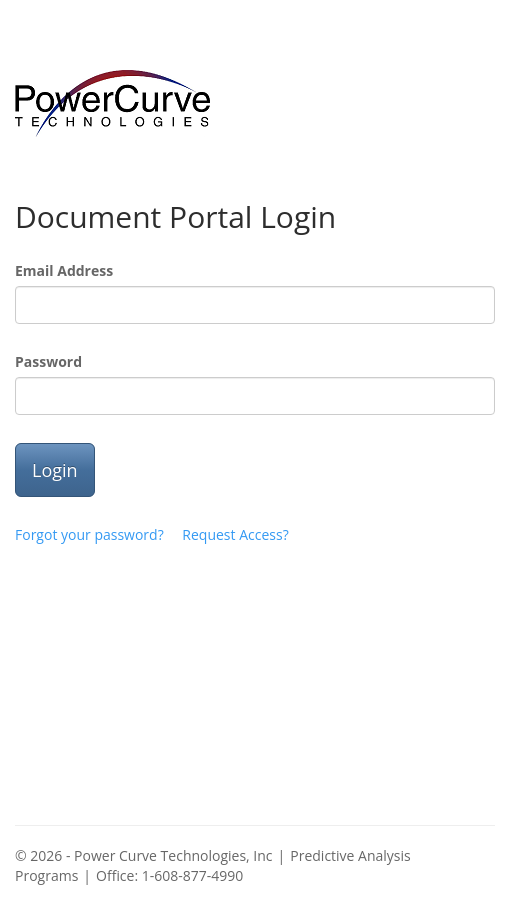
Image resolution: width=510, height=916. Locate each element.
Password (48, 361)
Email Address (64, 270)
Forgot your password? (89, 534)
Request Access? (235, 534)
